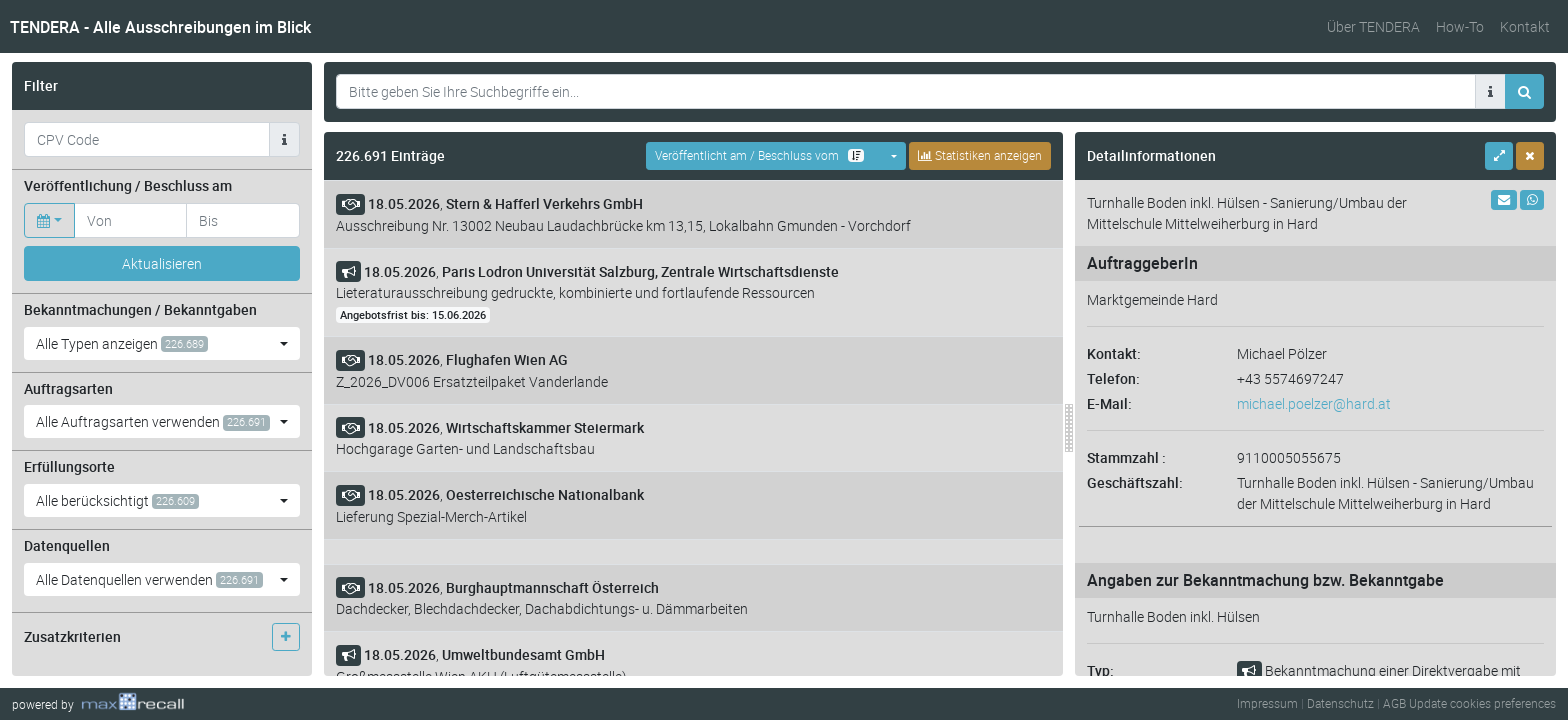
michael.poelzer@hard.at (1314, 403)
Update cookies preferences (1482, 703)
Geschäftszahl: (1135, 482)
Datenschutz (1340, 703)
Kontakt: (1114, 353)
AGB (1394, 703)
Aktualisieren (162, 263)
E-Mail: (1109, 403)
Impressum (1267, 703)
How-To (1460, 26)
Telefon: (1113, 378)
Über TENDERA (1373, 26)
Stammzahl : (1126, 457)
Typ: (1100, 670)
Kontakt (1525, 26)
